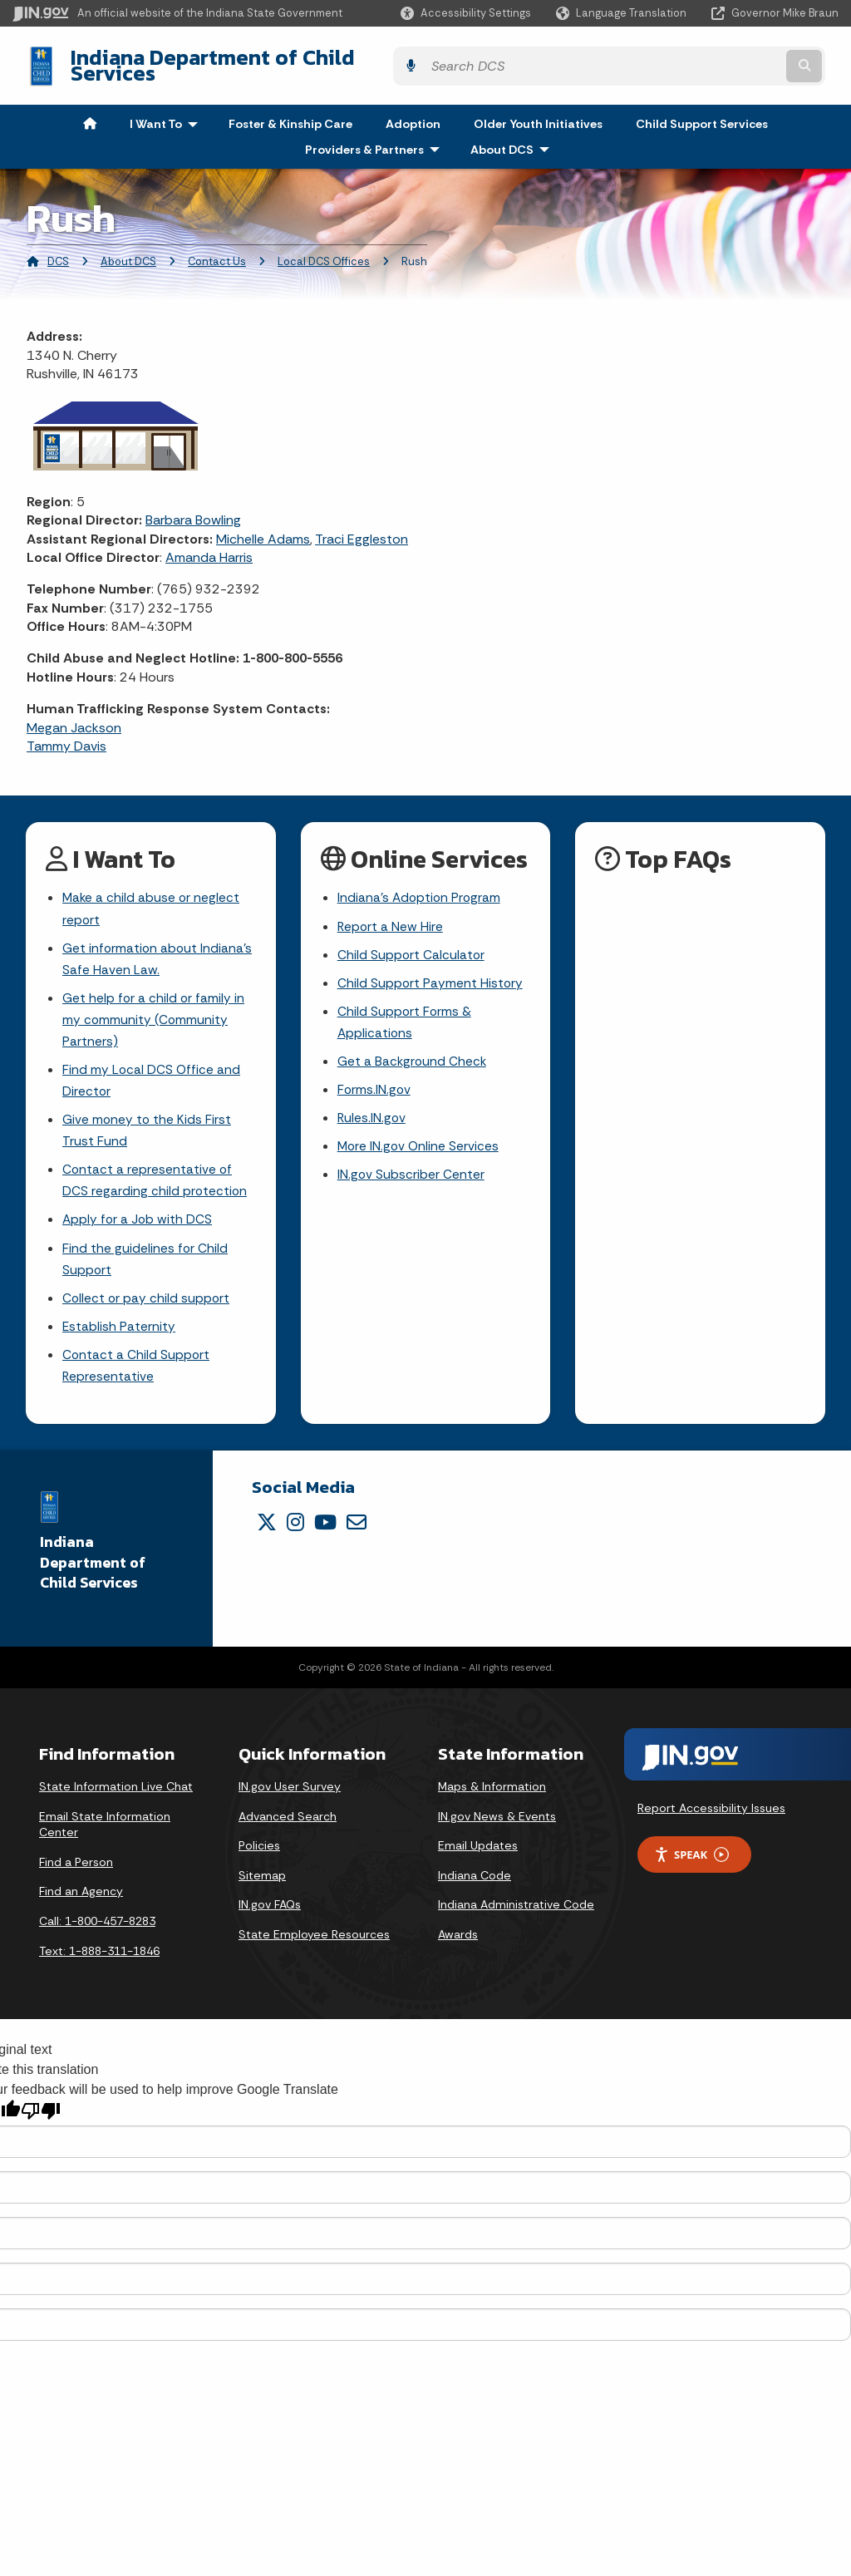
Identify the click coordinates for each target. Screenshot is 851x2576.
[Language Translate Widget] (622, 13)
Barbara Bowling (193, 507)
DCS (58, 248)
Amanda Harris (209, 545)
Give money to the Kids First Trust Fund (147, 1127)
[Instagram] (295, 1528)
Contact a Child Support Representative (136, 1370)
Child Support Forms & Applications (405, 1014)
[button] (466, 13)
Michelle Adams (263, 525)
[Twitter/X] (267, 1528)
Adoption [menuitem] (413, 111)
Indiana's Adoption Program (420, 885)
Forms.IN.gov (374, 1083)
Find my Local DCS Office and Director (152, 1075)
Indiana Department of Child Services (242, 59)
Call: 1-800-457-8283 (97, 1926)
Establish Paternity (119, 1329)
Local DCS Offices (324, 248)
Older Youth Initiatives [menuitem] (538, 111)
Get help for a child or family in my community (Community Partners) (154, 1012)
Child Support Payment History (430, 974)
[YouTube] (325, 1528)
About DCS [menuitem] (513, 136)
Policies (259, 1851)
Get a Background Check (413, 1054)
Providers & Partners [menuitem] (376, 136)
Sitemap (262, 1881)
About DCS (128, 248)
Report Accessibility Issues (711, 1813)
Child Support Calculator (411, 944)
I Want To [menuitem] (167, 111)
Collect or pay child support (147, 1300)
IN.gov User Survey (290, 1792)
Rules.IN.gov (372, 1113)
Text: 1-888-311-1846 (99, 1955)
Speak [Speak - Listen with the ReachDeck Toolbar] (691, 1861)
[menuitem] (89, 111)
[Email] (356, 1528)
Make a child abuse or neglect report (152, 897)
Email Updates (478, 1851)
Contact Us (217, 248)
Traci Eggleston (361, 525)
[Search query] (738, 59)
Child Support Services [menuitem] (702, 111)
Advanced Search (288, 1821)
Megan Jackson (74, 714)
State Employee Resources (314, 1940)
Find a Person (76, 1867)
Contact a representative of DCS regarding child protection (155, 1179)
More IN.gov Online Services (419, 1142)
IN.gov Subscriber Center (411, 1171)
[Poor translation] (41, 2117)
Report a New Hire (391, 915)
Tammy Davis (66, 733)
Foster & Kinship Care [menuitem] (290, 111)
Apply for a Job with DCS (138, 1220)
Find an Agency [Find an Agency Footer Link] (81, 1896)
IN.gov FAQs (270, 1910)
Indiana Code (474, 1881)
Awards (458, 1940)
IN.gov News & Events (497, 1821)
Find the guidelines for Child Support (145, 1260)
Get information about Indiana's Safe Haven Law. (158, 948)
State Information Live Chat (116, 1792)
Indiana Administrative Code (516, 1910)
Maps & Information (492, 1792)
